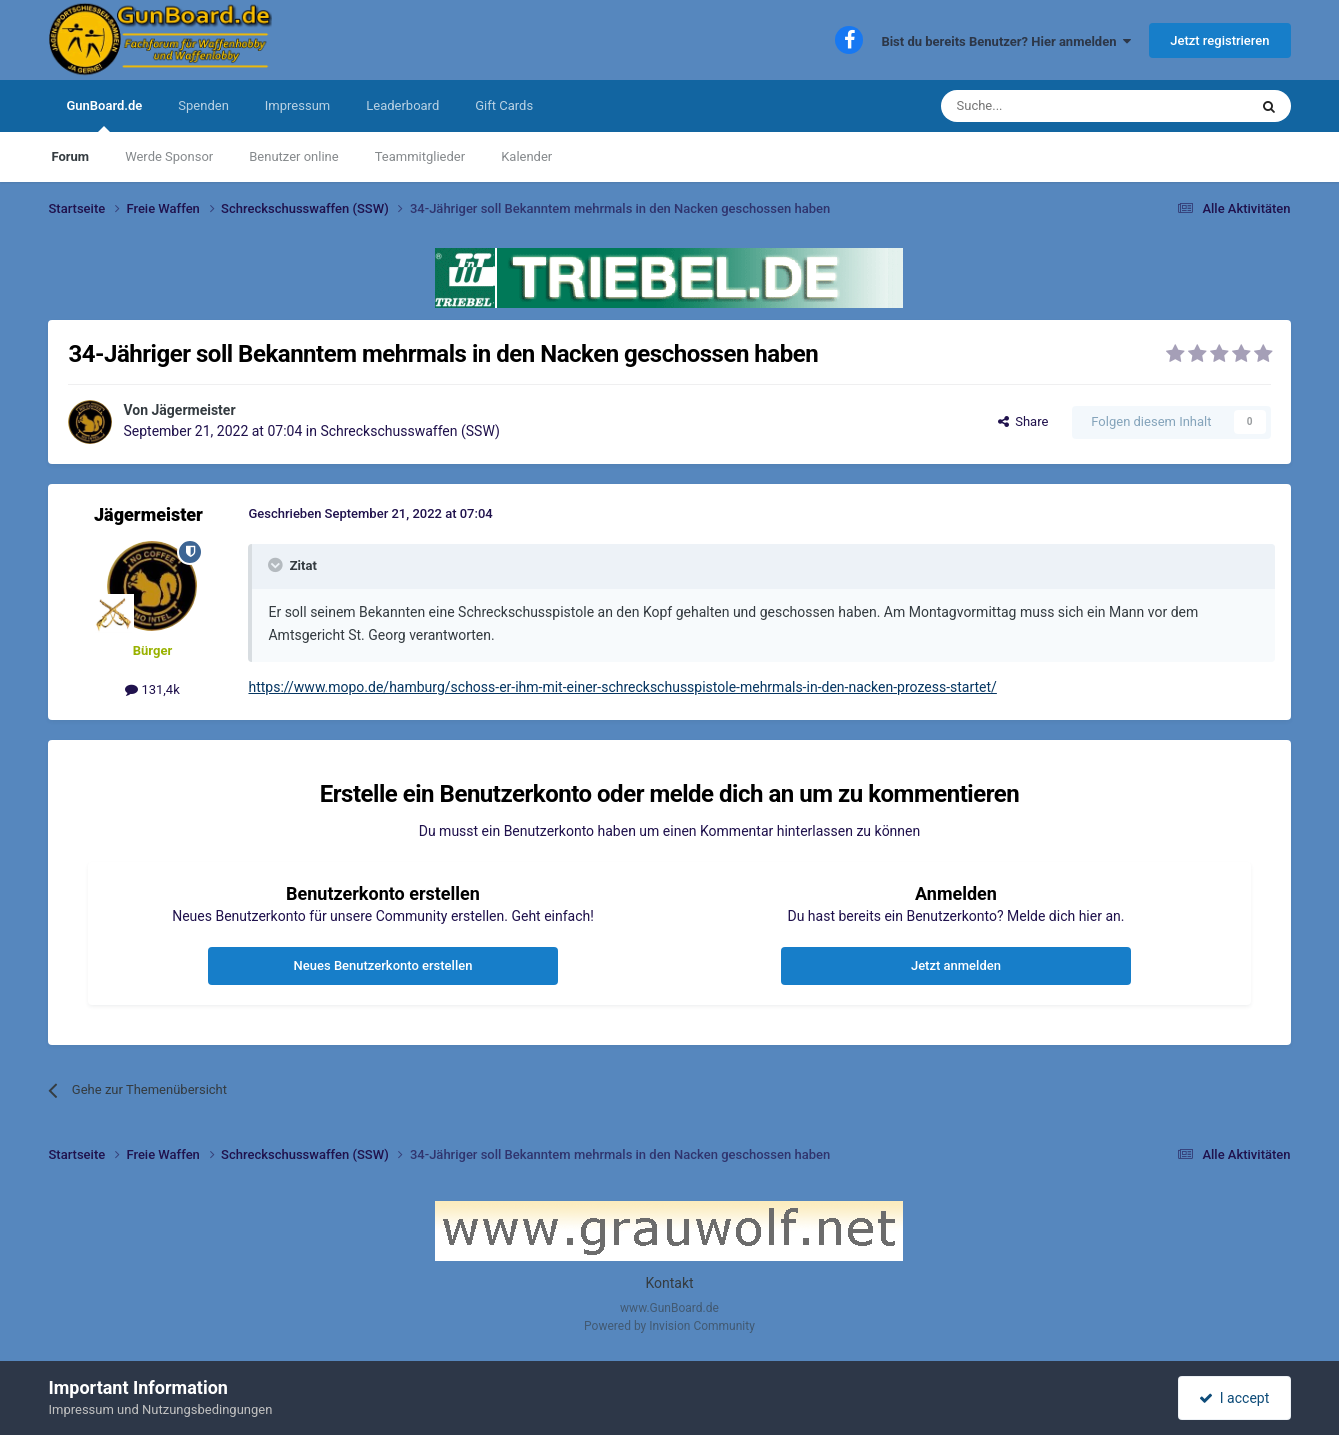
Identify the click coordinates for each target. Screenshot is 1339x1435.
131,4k (152, 689)
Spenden (203, 105)
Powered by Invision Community (669, 1326)
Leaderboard (402, 105)
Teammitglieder (420, 156)
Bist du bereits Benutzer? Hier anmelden (1006, 41)
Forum (70, 156)
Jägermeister (194, 410)
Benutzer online (293, 156)
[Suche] (1047, 106)
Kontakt (669, 1283)
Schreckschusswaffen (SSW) (409, 431)
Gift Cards (504, 105)
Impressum (297, 105)
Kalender (526, 156)
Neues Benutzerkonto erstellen (383, 965)
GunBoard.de (104, 115)
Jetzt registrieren (1219, 40)
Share (1023, 421)
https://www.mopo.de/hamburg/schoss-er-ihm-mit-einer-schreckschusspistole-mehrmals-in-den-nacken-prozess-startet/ (622, 687)
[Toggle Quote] (277, 565)
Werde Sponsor (169, 156)
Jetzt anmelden (956, 965)
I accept (1234, 1398)
